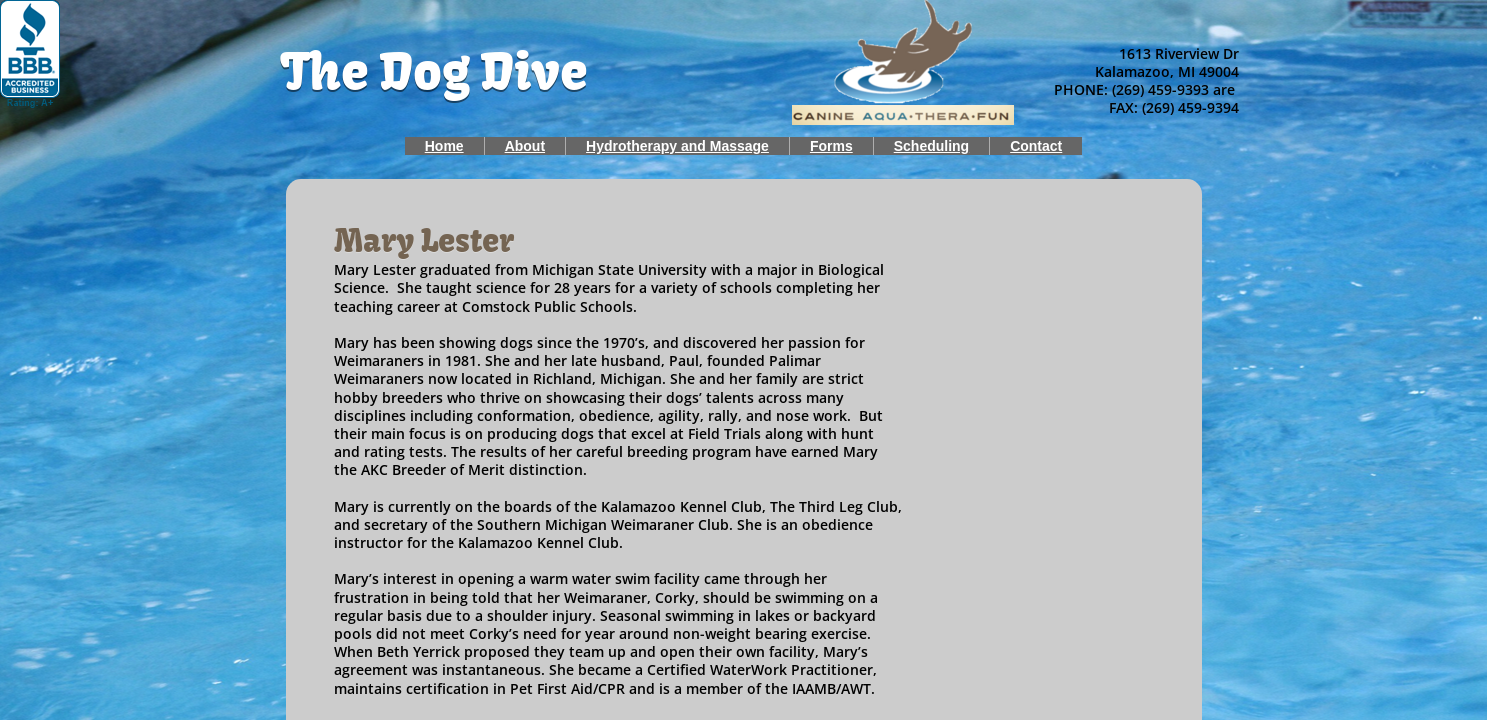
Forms (831, 146)
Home (444, 146)
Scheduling (931, 146)
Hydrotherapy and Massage (677, 146)
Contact (1036, 146)
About (525, 146)
